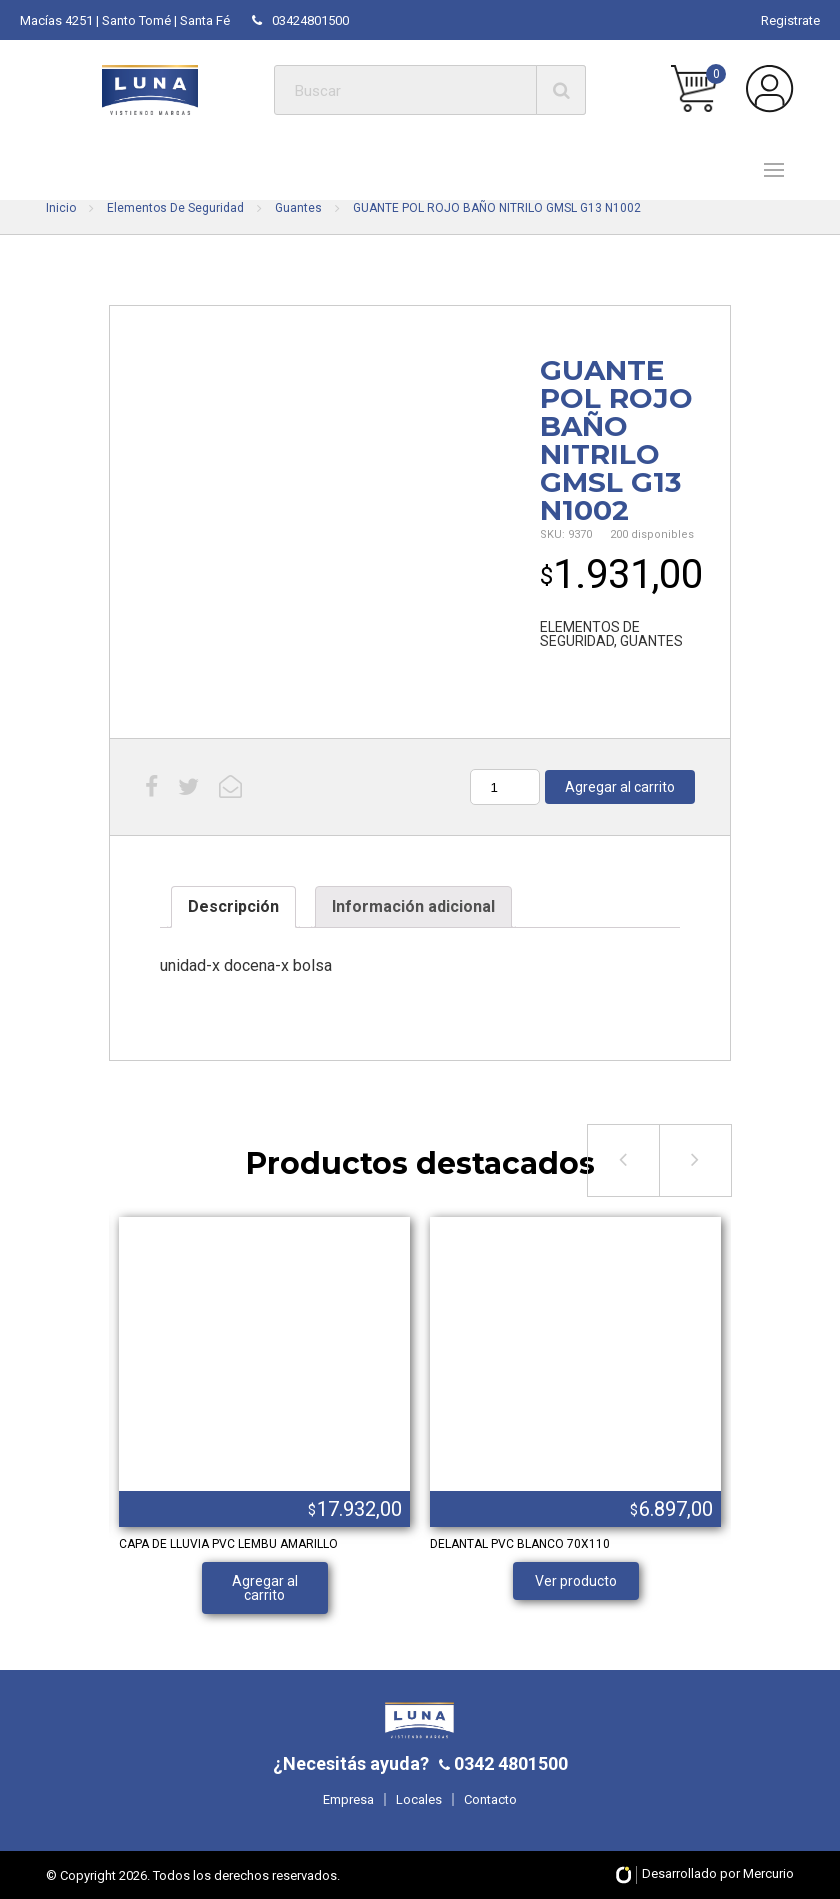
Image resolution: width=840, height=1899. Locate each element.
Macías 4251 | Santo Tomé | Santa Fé (125, 20)
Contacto (490, 1799)
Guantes (298, 208)
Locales (419, 1799)
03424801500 (300, 20)
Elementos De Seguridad (175, 208)
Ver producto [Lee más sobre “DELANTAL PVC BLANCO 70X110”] (576, 1581)
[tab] (233, 907)
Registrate (790, 20)
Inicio (61, 208)
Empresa (348, 1799)
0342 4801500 (509, 1763)
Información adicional (413, 906)
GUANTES (651, 641)
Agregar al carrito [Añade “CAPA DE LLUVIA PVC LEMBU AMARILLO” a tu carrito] (265, 1588)
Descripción (233, 906)
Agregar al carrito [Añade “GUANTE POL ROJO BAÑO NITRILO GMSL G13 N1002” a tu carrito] (620, 787)
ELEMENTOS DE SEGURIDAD (590, 634)
